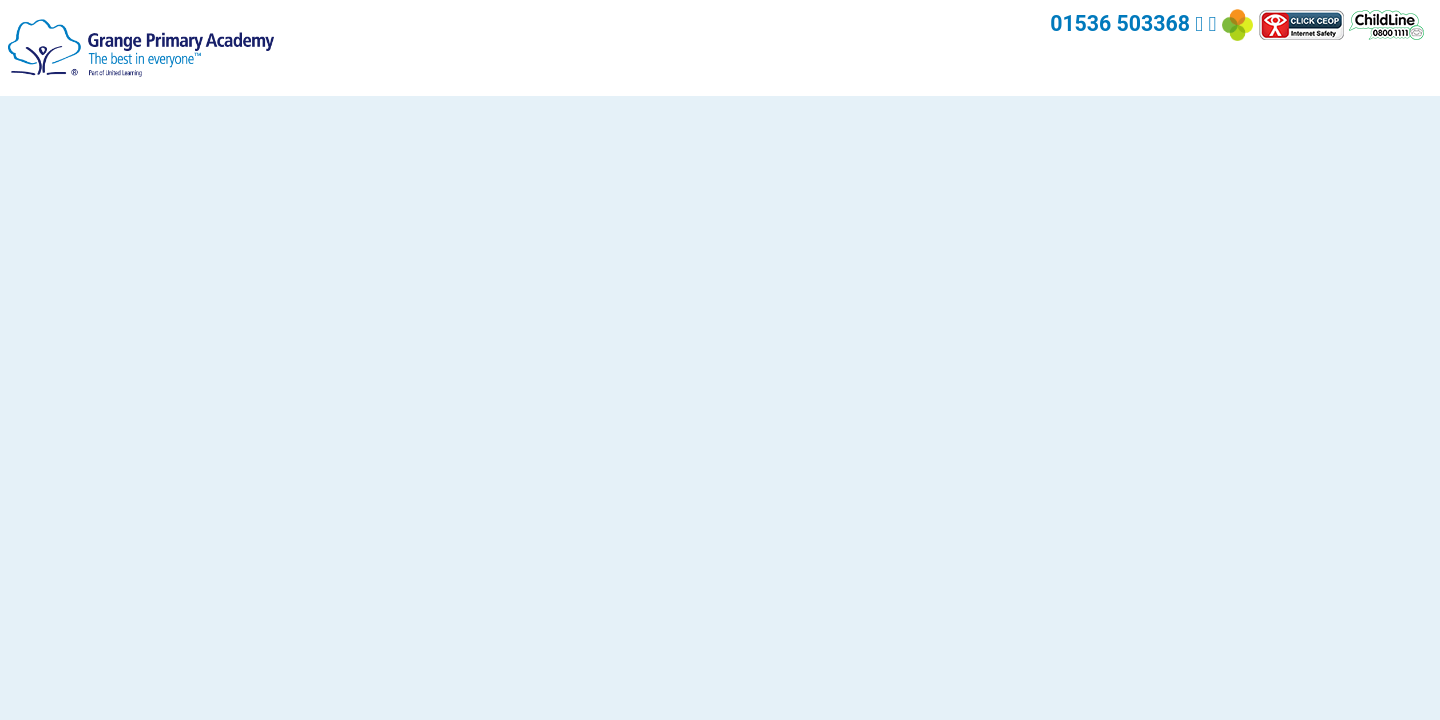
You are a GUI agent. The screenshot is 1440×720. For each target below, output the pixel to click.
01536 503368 (1120, 23)
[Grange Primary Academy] (141, 46)
